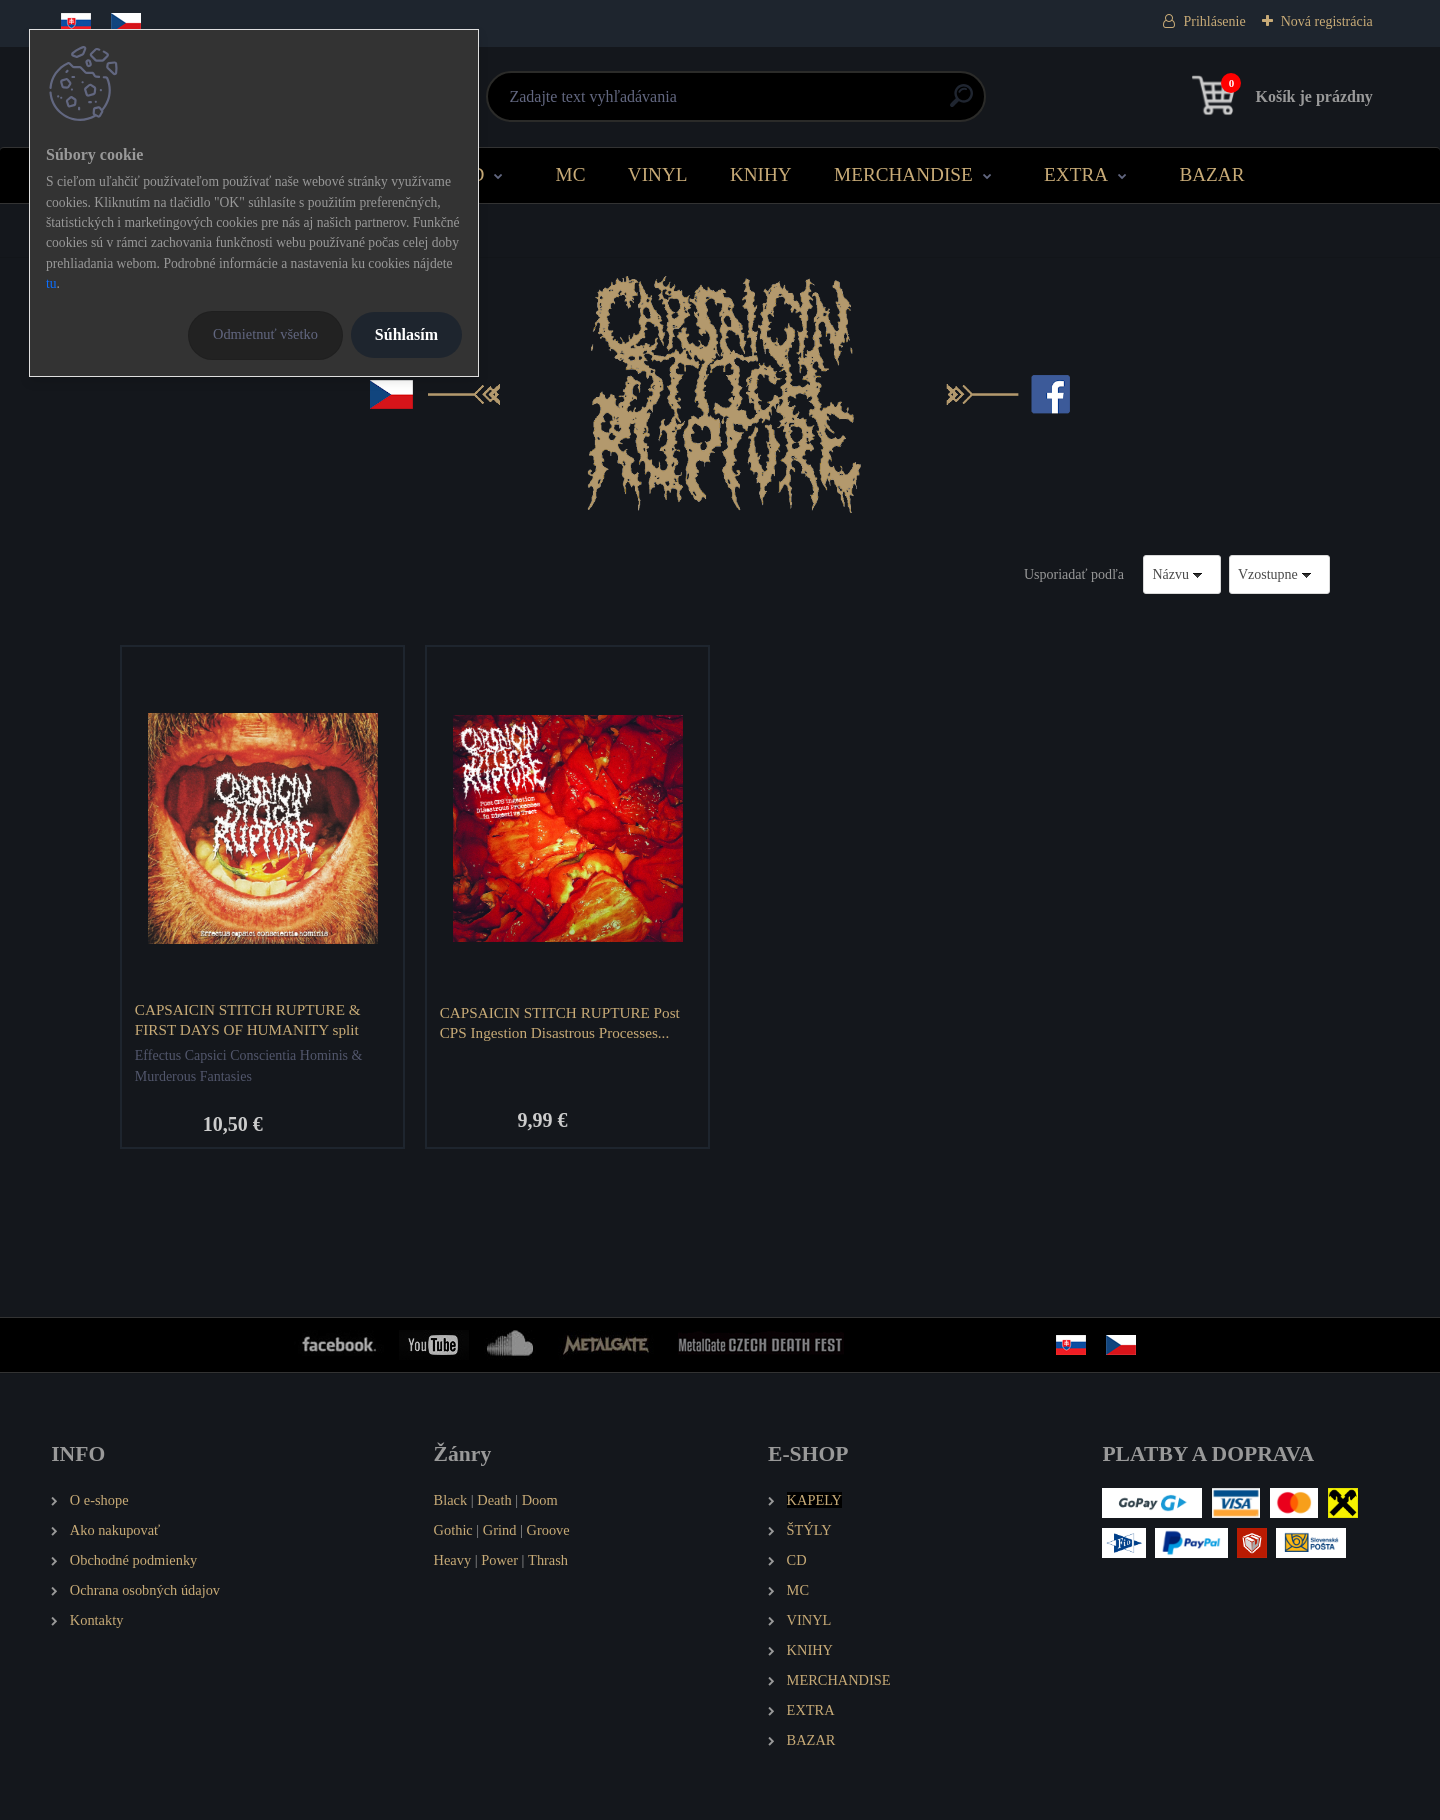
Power (499, 1560)
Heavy (453, 1560)
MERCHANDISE (903, 174)
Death (494, 1500)
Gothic (453, 1530)
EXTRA (1076, 174)
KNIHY (761, 174)
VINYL (658, 174)
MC (571, 174)
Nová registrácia (1327, 21)
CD (471, 174)
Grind (500, 1530)
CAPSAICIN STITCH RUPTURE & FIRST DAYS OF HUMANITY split (248, 1019)
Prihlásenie (1214, 21)
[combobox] (1182, 574)
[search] (961, 103)
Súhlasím (406, 334)
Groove (548, 1530)
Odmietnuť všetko (265, 334)
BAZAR (1211, 174)
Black (451, 1500)
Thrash (548, 1560)
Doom (540, 1500)
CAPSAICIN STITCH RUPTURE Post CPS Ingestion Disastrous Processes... (560, 1022)
